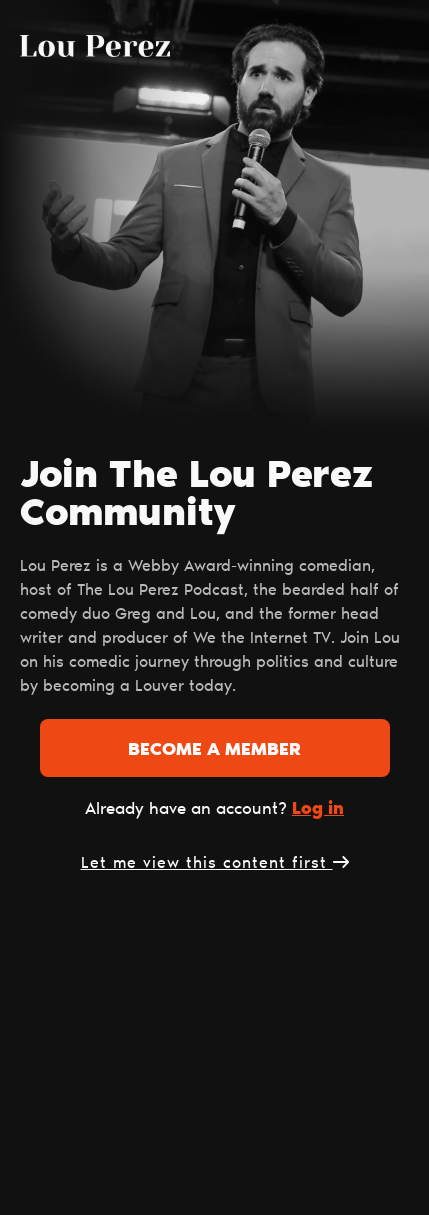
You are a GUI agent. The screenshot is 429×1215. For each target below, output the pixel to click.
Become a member (214, 751)
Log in (318, 809)
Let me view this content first (215, 864)
